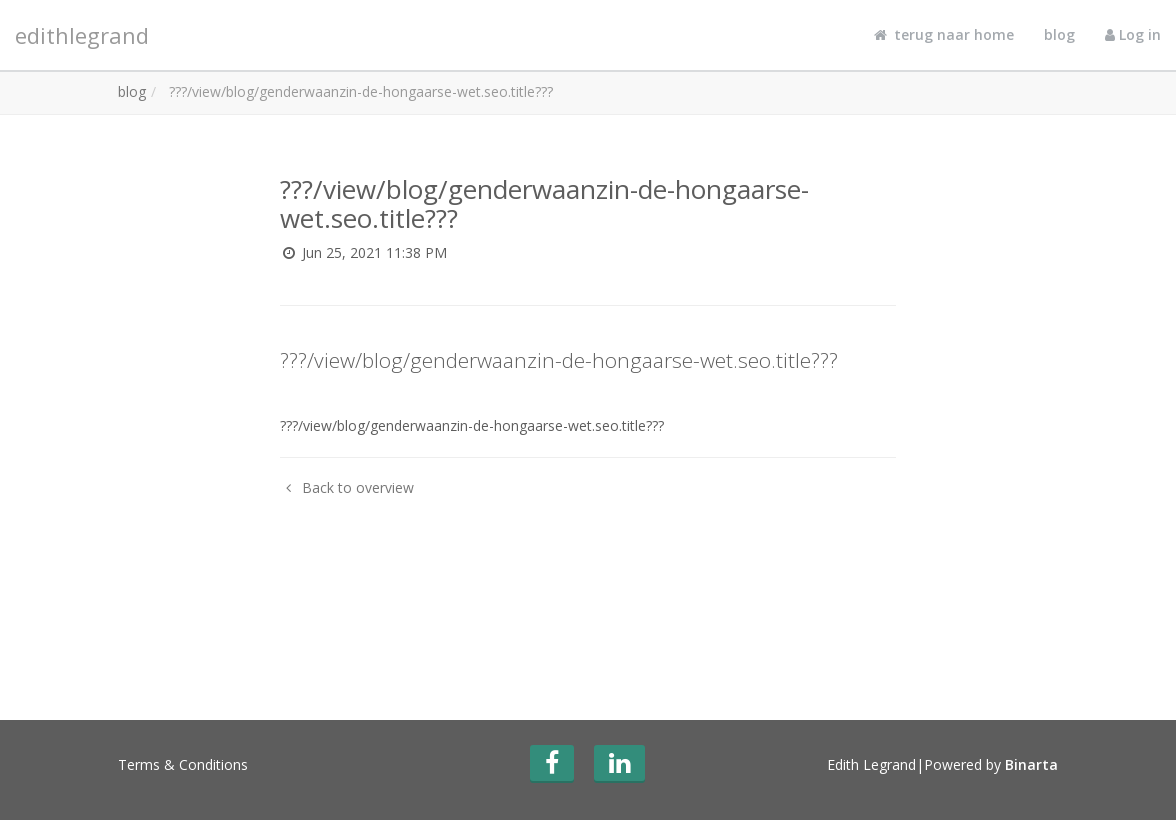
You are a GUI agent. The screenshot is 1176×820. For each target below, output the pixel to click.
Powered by (991, 764)
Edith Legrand (871, 764)
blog (1059, 34)
